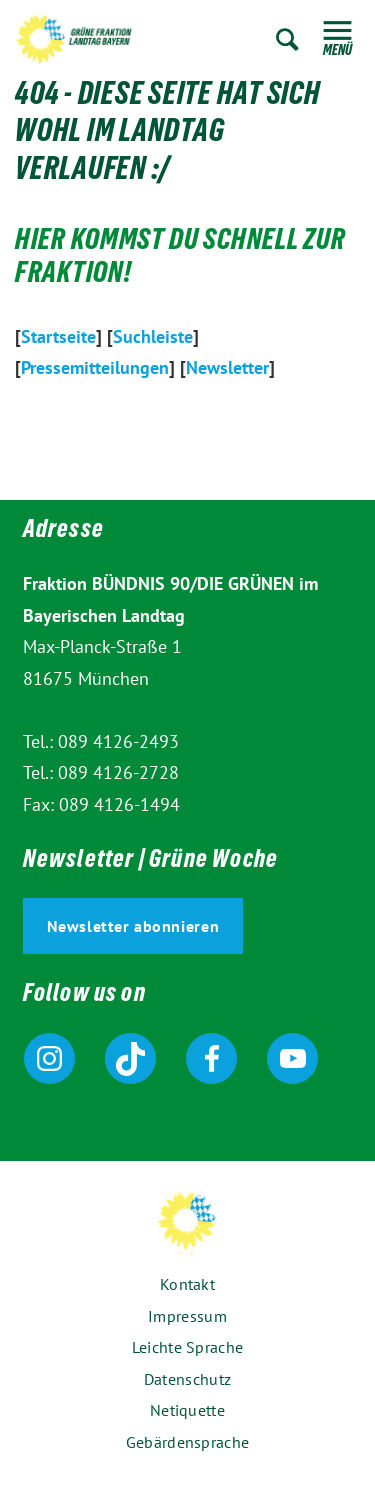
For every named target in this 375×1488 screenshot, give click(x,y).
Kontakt (187, 1284)
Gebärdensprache (188, 1442)
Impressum (187, 1316)
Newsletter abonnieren (133, 926)
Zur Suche (287, 39)
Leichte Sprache (188, 1347)
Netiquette (187, 1410)
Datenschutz (187, 1379)
